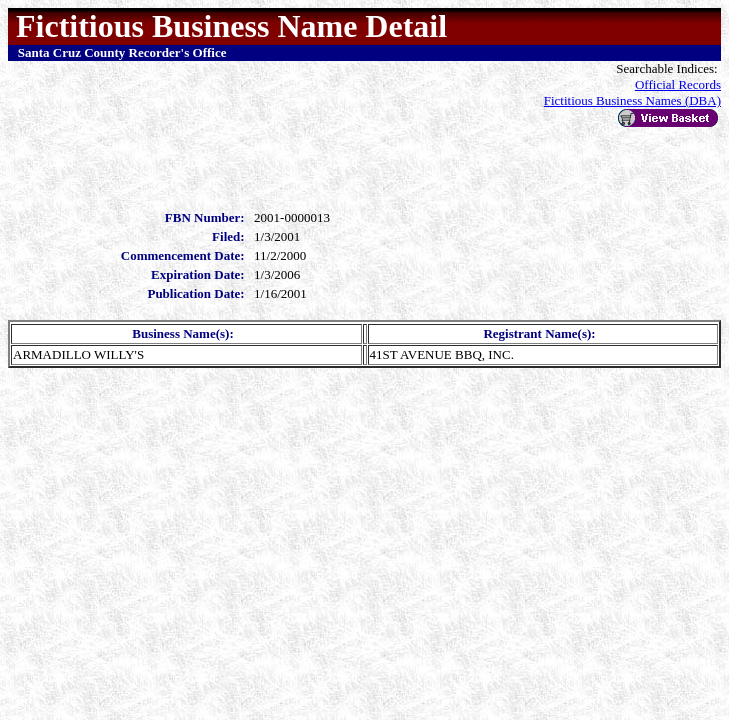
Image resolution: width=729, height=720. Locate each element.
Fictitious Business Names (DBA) (632, 100)
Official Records (678, 84)
